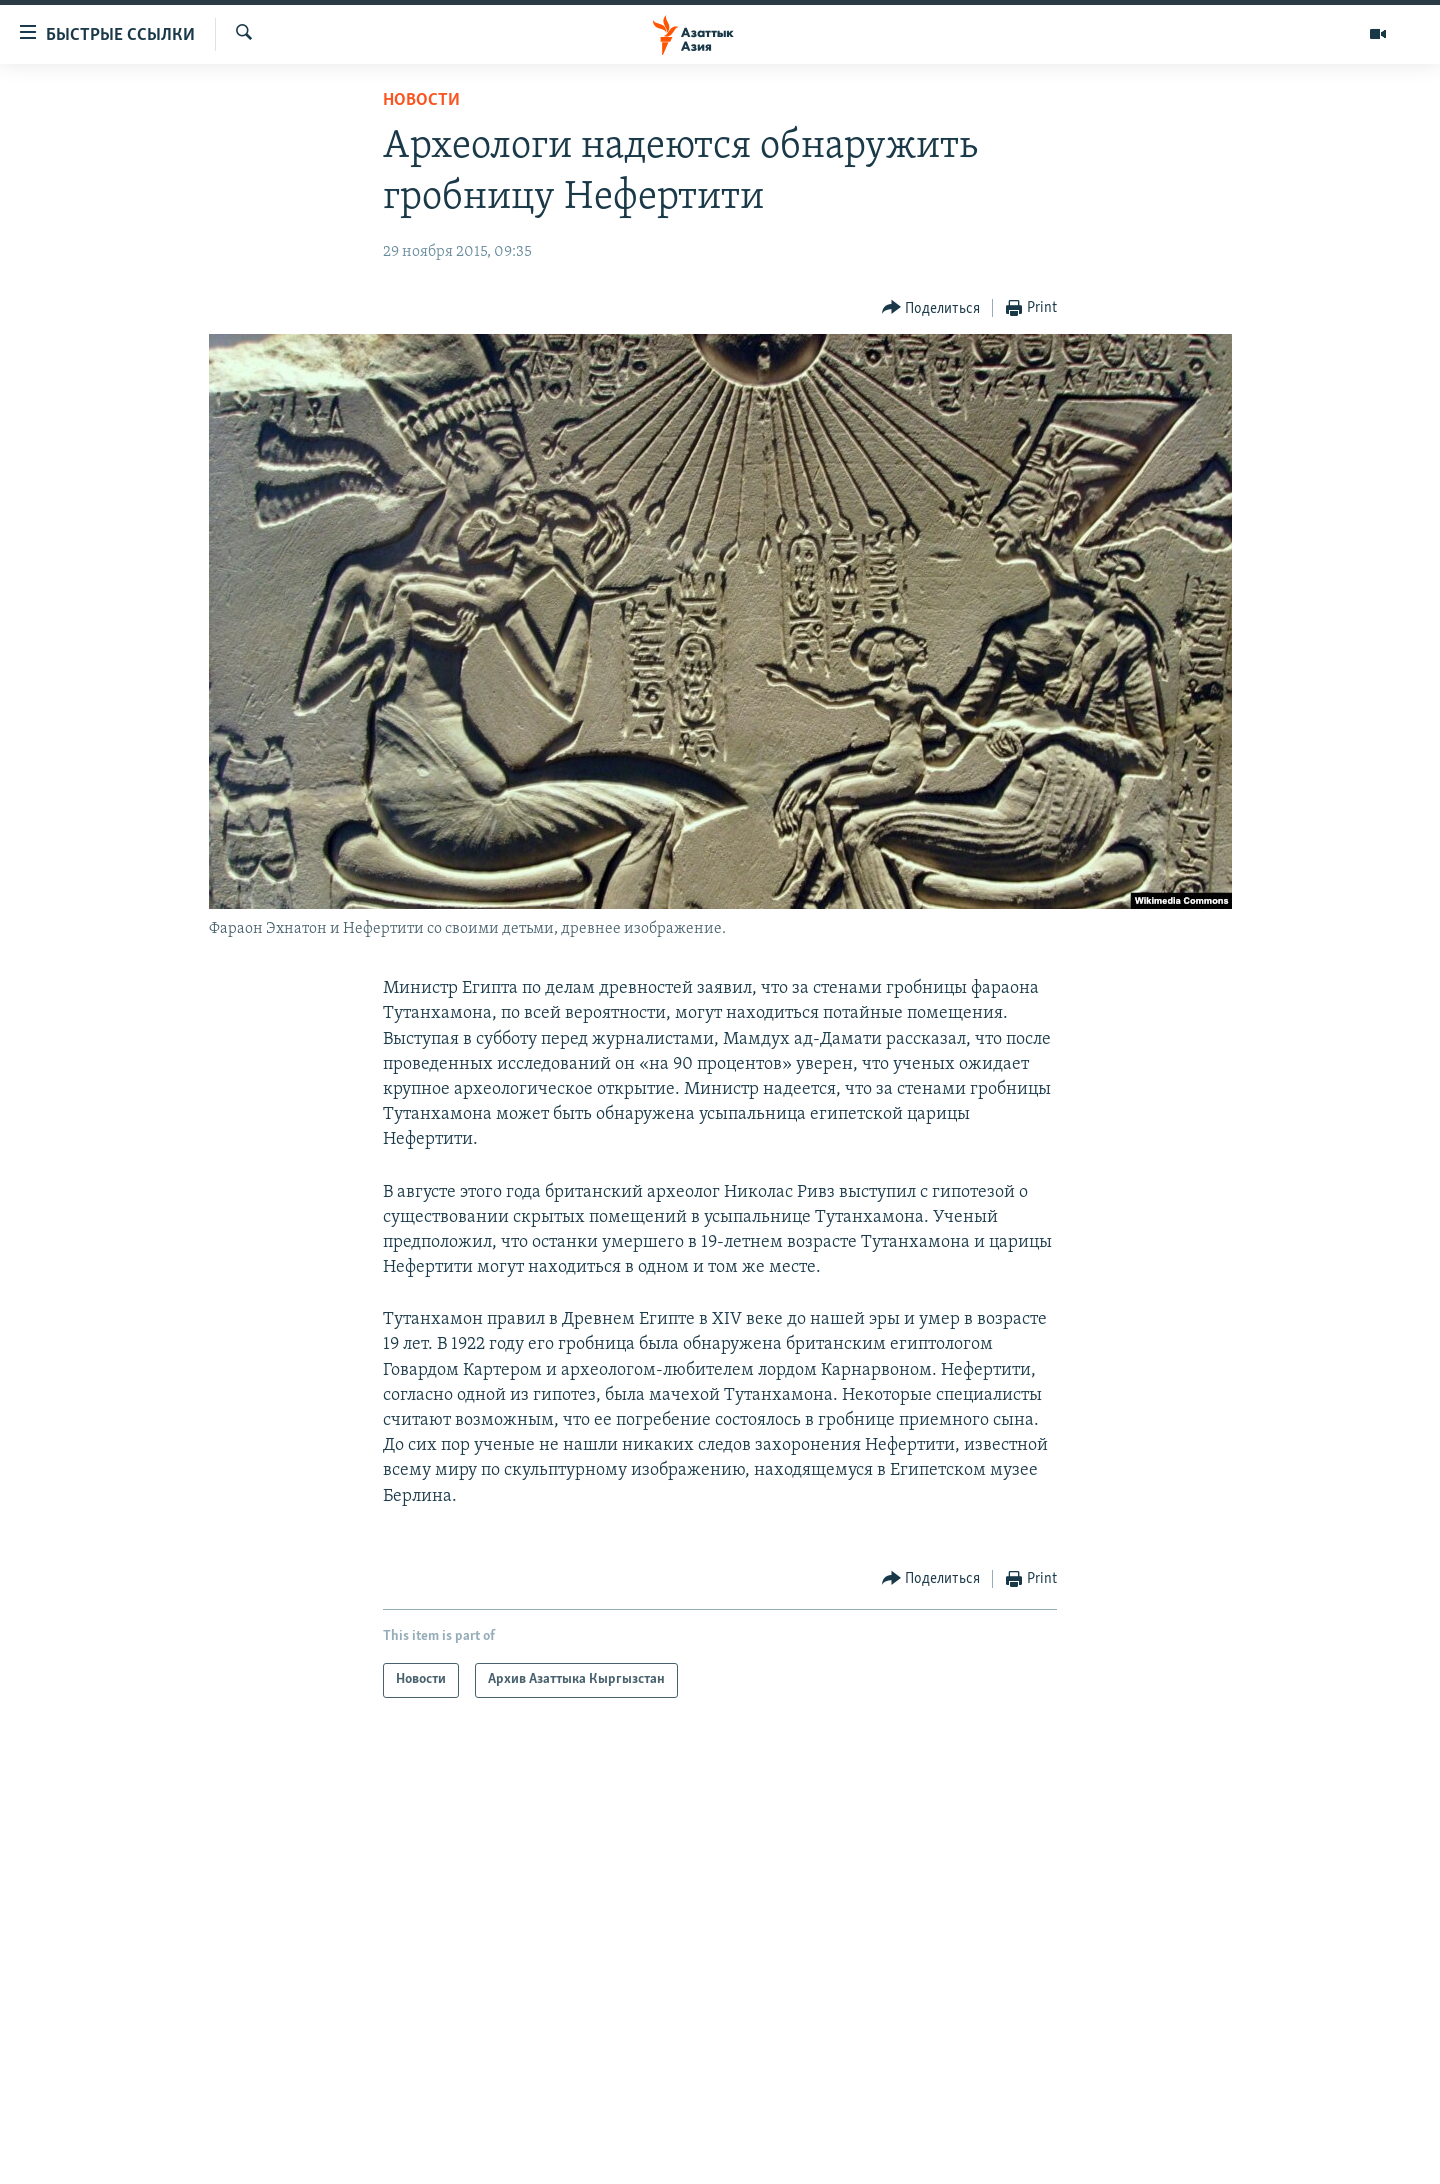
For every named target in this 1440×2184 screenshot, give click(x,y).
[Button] (931, 308)
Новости (421, 100)
